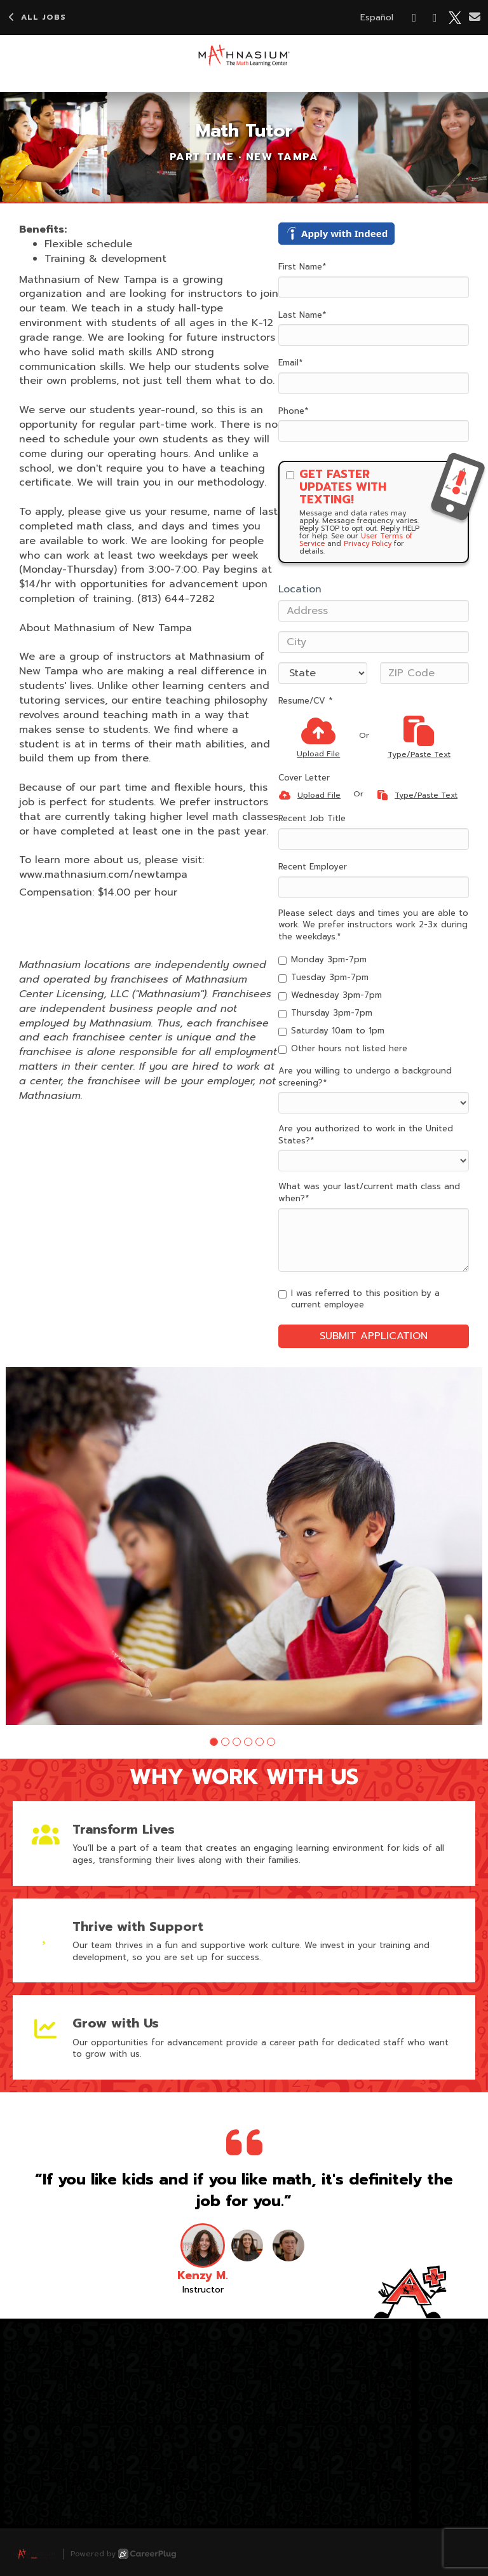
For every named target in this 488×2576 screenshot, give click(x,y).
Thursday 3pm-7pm (325, 1013)
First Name (302, 267)
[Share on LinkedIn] (435, 18)
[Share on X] (455, 17)
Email (290, 363)
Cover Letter (304, 778)
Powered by (123, 2554)
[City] (373, 642)
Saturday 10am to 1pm (331, 1031)
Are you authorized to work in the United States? (365, 1135)
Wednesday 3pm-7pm (330, 995)
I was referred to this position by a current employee (359, 1299)
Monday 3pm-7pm (322, 959)
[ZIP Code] (424, 673)
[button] (214, 1742)
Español (376, 17)
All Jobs (36, 17)
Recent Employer (312, 867)
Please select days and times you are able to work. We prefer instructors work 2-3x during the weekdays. (373, 925)
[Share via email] (475, 17)
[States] (322, 673)
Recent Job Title (312, 818)
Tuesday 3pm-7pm (323, 977)
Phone (293, 411)
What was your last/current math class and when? (369, 1192)
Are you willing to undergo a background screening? (365, 1077)
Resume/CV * (305, 701)
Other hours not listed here (342, 1048)
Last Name (302, 315)
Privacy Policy (367, 543)
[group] (244, 1546)
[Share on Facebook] (414, 18)
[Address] (373, 611)
